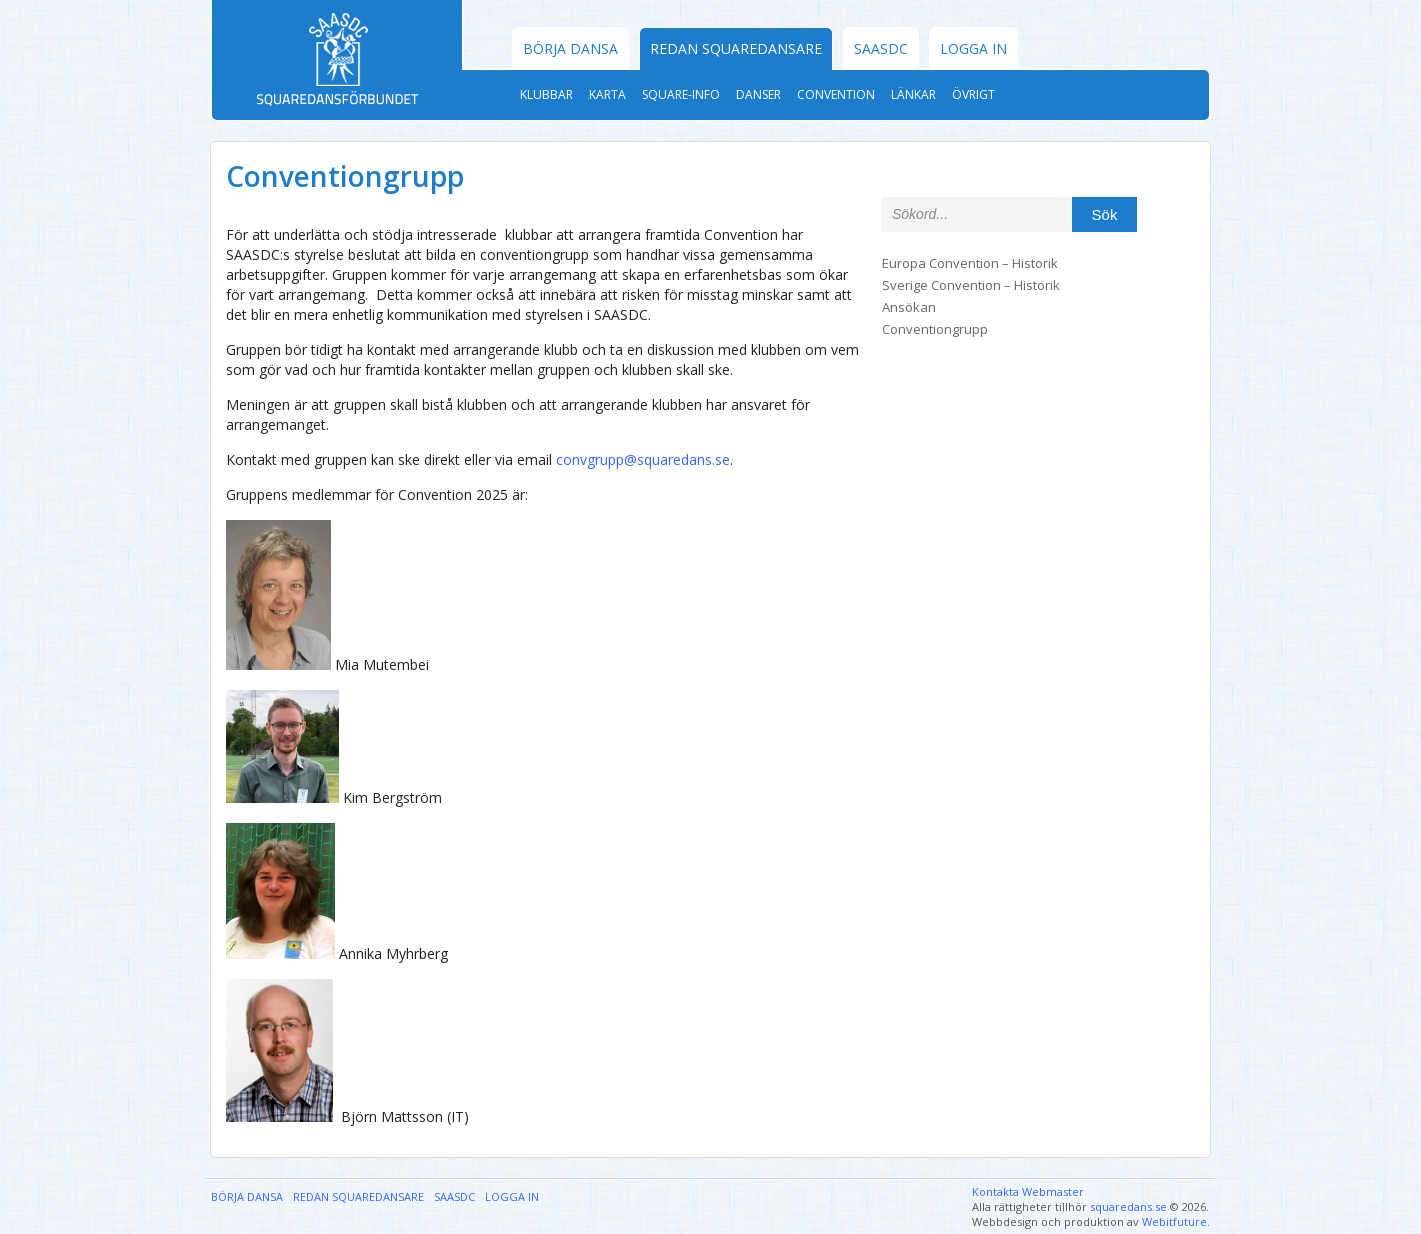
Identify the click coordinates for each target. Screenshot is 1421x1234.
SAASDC (881, 48)
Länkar (913, 94)
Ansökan (909, 307)
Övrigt (973, 94)
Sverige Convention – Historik (971, 285)
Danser (758, 94)
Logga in (973, 48)
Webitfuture (1174, 1221)
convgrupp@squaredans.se (643, 459)
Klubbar (546, 94)
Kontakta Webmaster (1028, 1191)
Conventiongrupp (935, 329)
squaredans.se (1128, 1206)
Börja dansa (570, 48)
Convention (836, 94)
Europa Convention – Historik (970, 263)
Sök (1105, 214)
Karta (607, 94)
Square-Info (681, 94)
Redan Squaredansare (736, 48)
